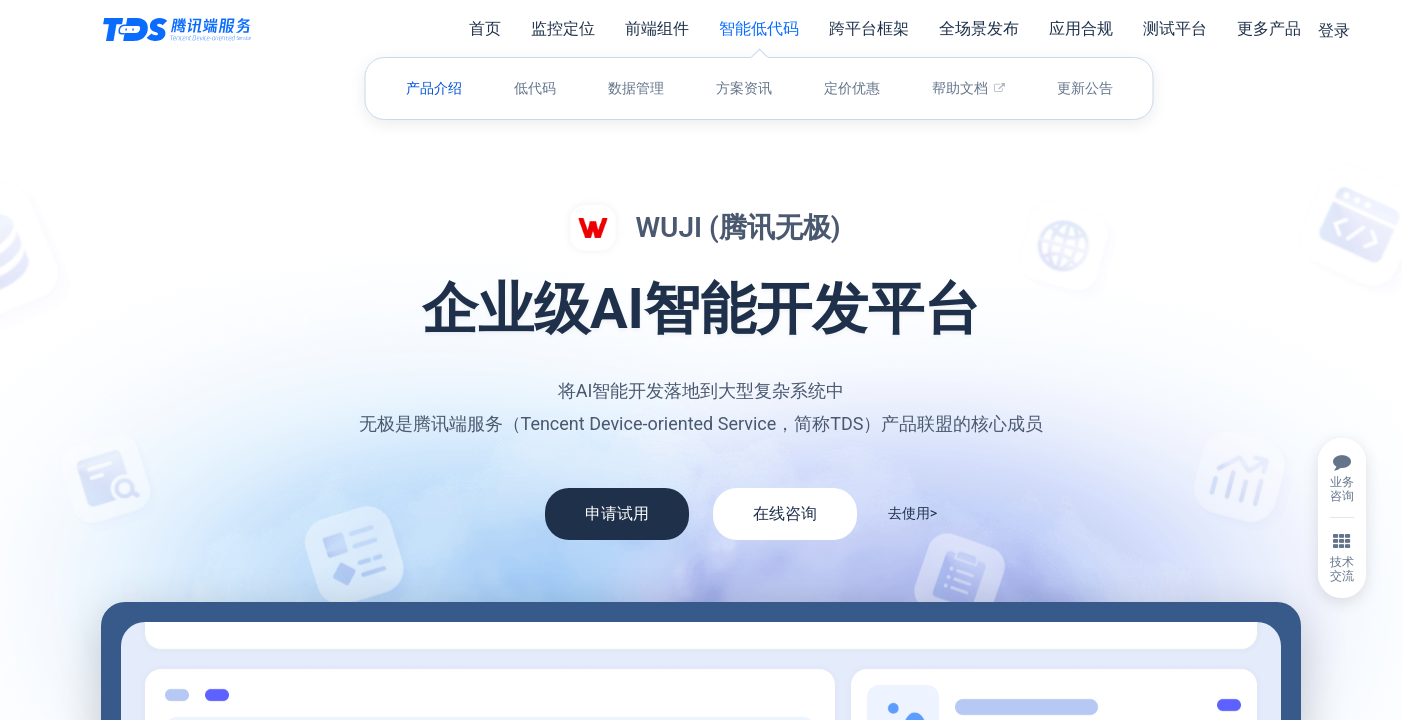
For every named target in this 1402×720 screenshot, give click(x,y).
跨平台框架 (869, 28)
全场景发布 (979, 28)
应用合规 (1081, 28)
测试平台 (1175, 28)
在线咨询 (785, 513)
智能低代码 (759, 28)
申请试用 (617, 513)
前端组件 (657, 28)
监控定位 (563, 28)
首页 (485, 28)
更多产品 (1269, 28)
